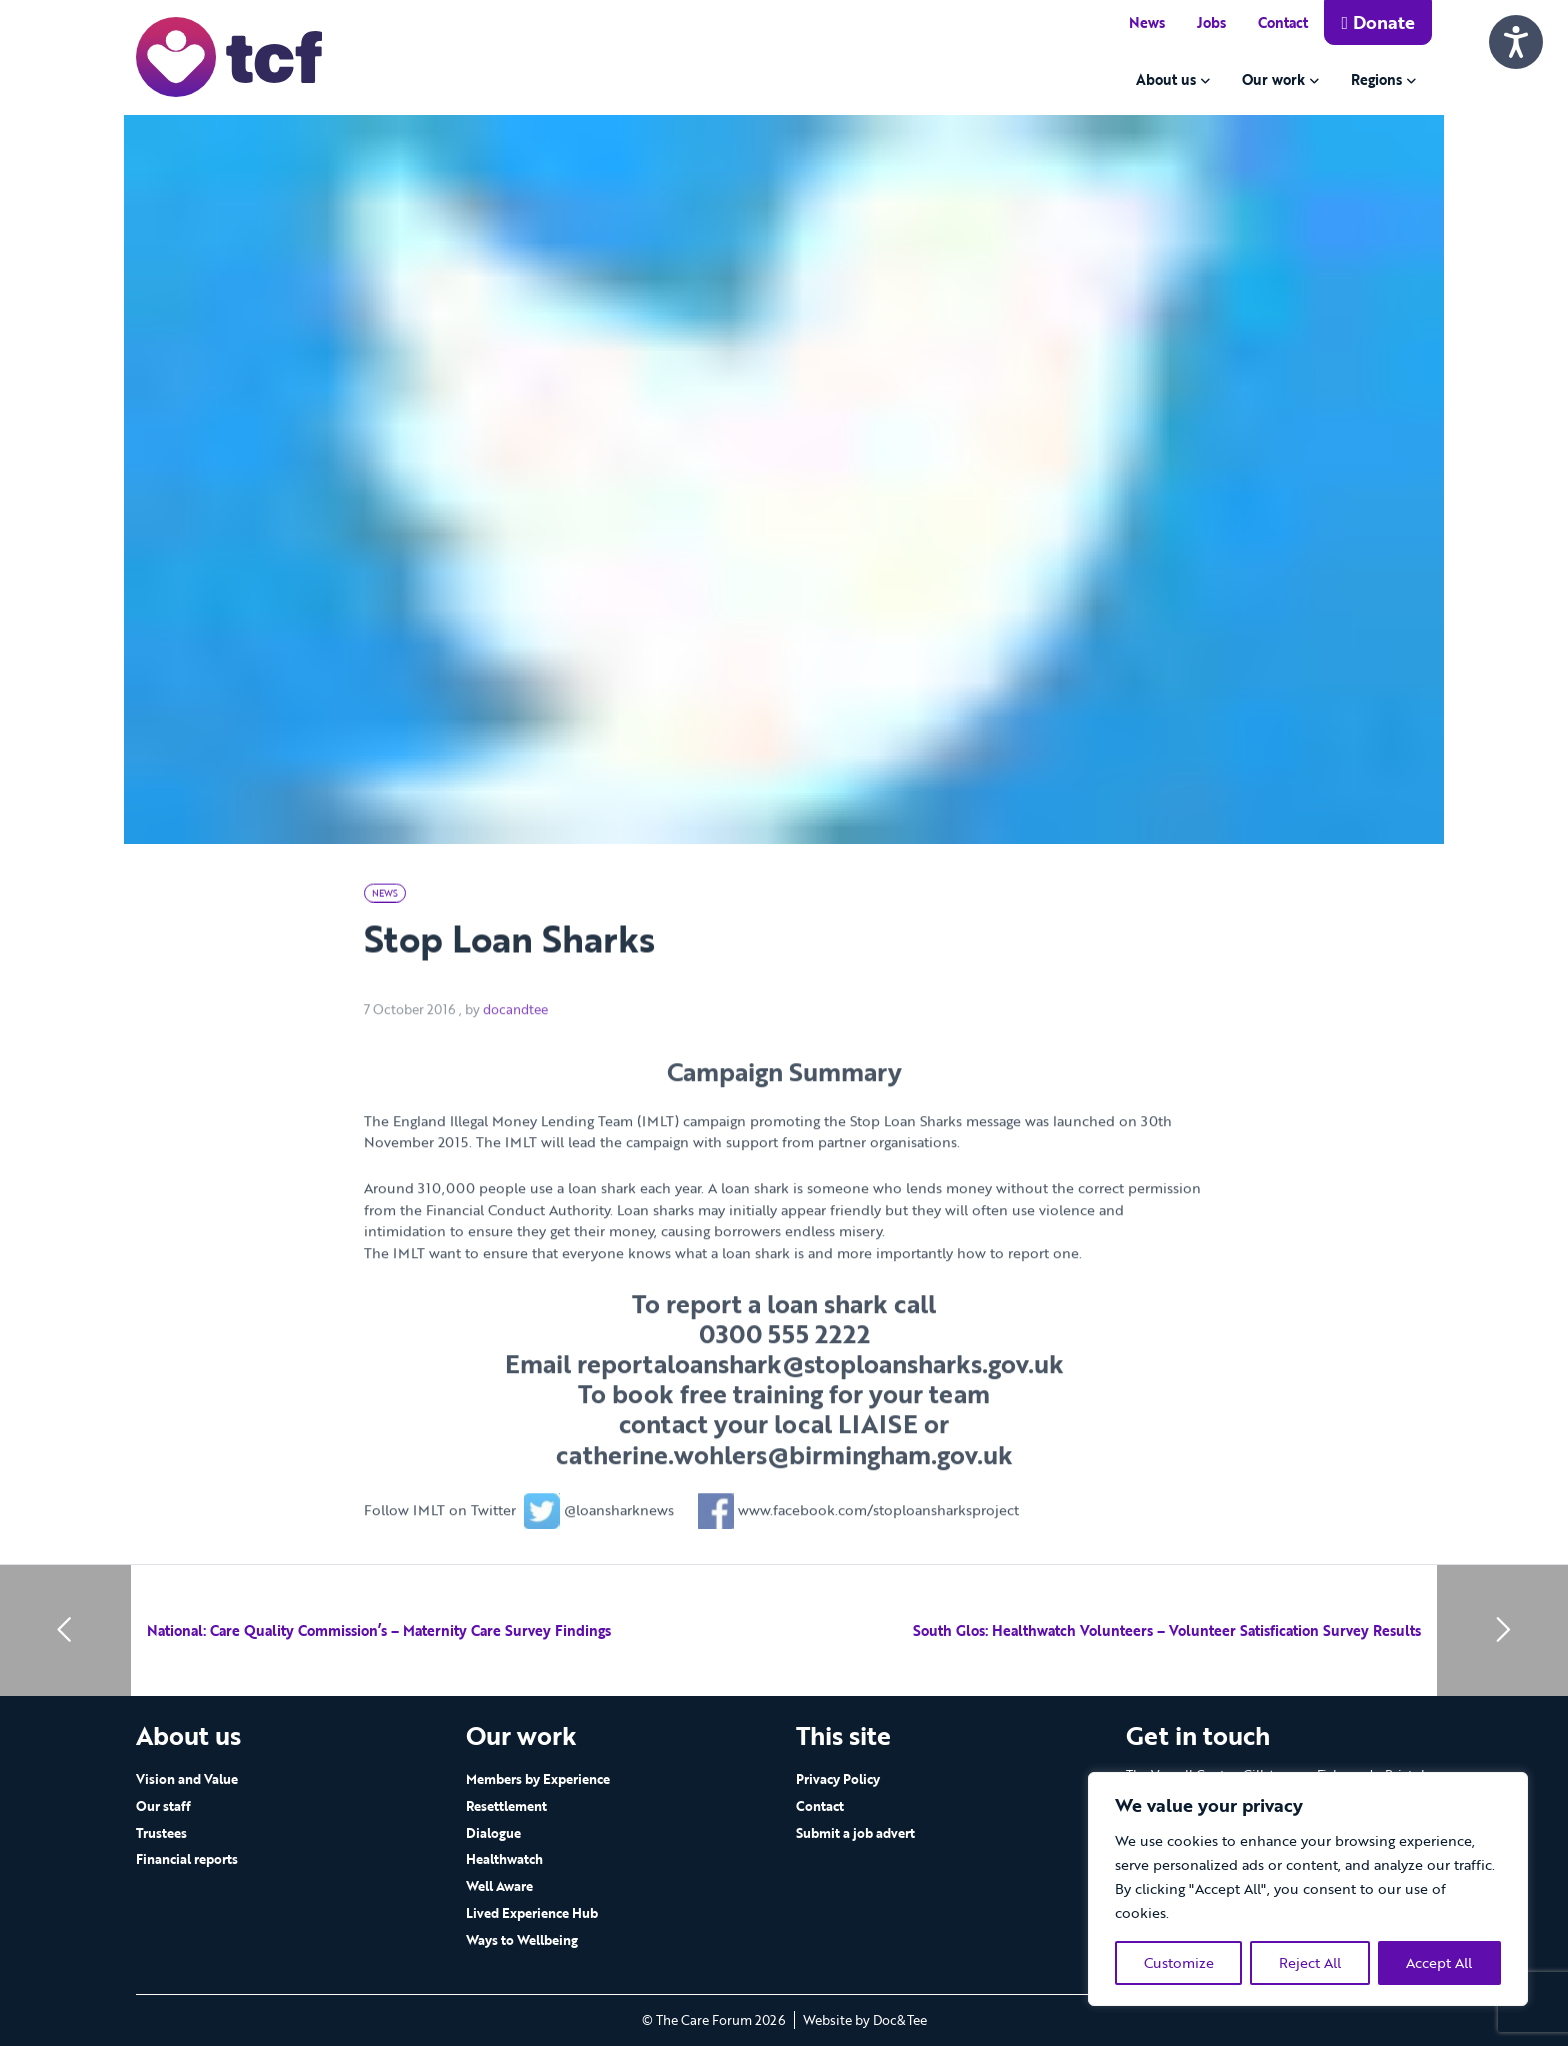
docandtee (515, 1043)
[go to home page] (229, 55)
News (1147, 22)
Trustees (161, 1833)
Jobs (1211, 22)
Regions (1376, 79)
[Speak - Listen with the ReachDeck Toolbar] (1516, 42)
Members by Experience (538, 1779)
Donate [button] (1378, 22)
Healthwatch (504, 1859)
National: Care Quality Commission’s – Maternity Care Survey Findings (379, 1630)
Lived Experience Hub (532, 1913)
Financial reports (187, 1859)
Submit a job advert (855, 1833)
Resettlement (506, 1806)
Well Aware (499, 1886)
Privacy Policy (838, 1779)
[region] (1308, 1889)
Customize (1179, 1962)
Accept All (1439, 1962)
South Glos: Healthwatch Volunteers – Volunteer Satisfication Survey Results (1167, 1630)
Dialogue (493, 1833)
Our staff (163, 1806)
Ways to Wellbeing (522, 1940)
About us (1166, 79)
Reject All (1310, 1962)
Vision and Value (187, 1779)
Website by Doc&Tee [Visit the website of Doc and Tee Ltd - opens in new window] (865, 2020)
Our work (1273, 79)
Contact (1283, 22)
